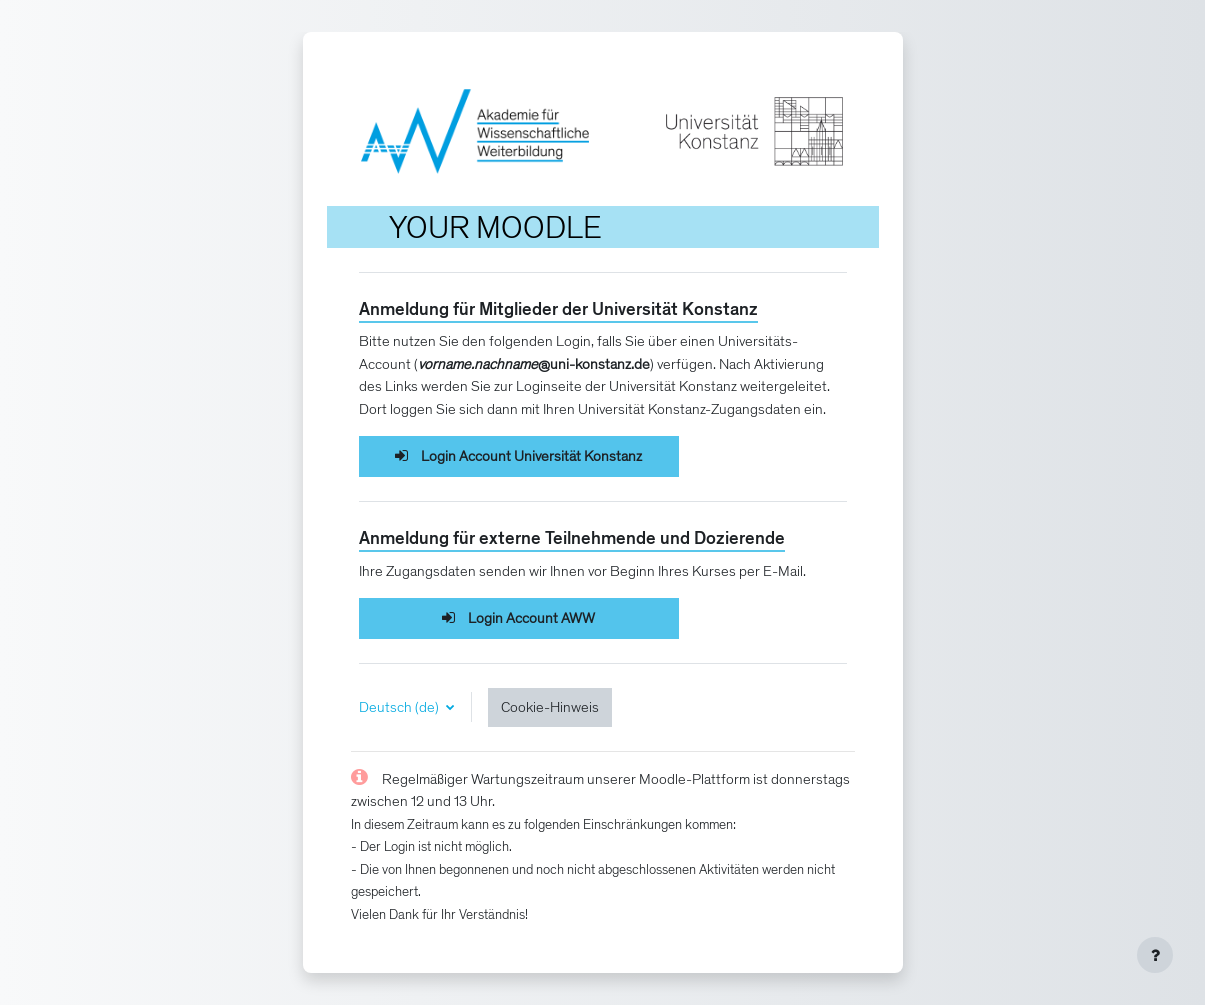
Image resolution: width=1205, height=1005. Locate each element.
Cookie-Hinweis (550, 707)
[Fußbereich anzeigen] (1155, 955)
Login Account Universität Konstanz (518, 456)
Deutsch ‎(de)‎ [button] (400, 707)
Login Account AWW (518, 618)
